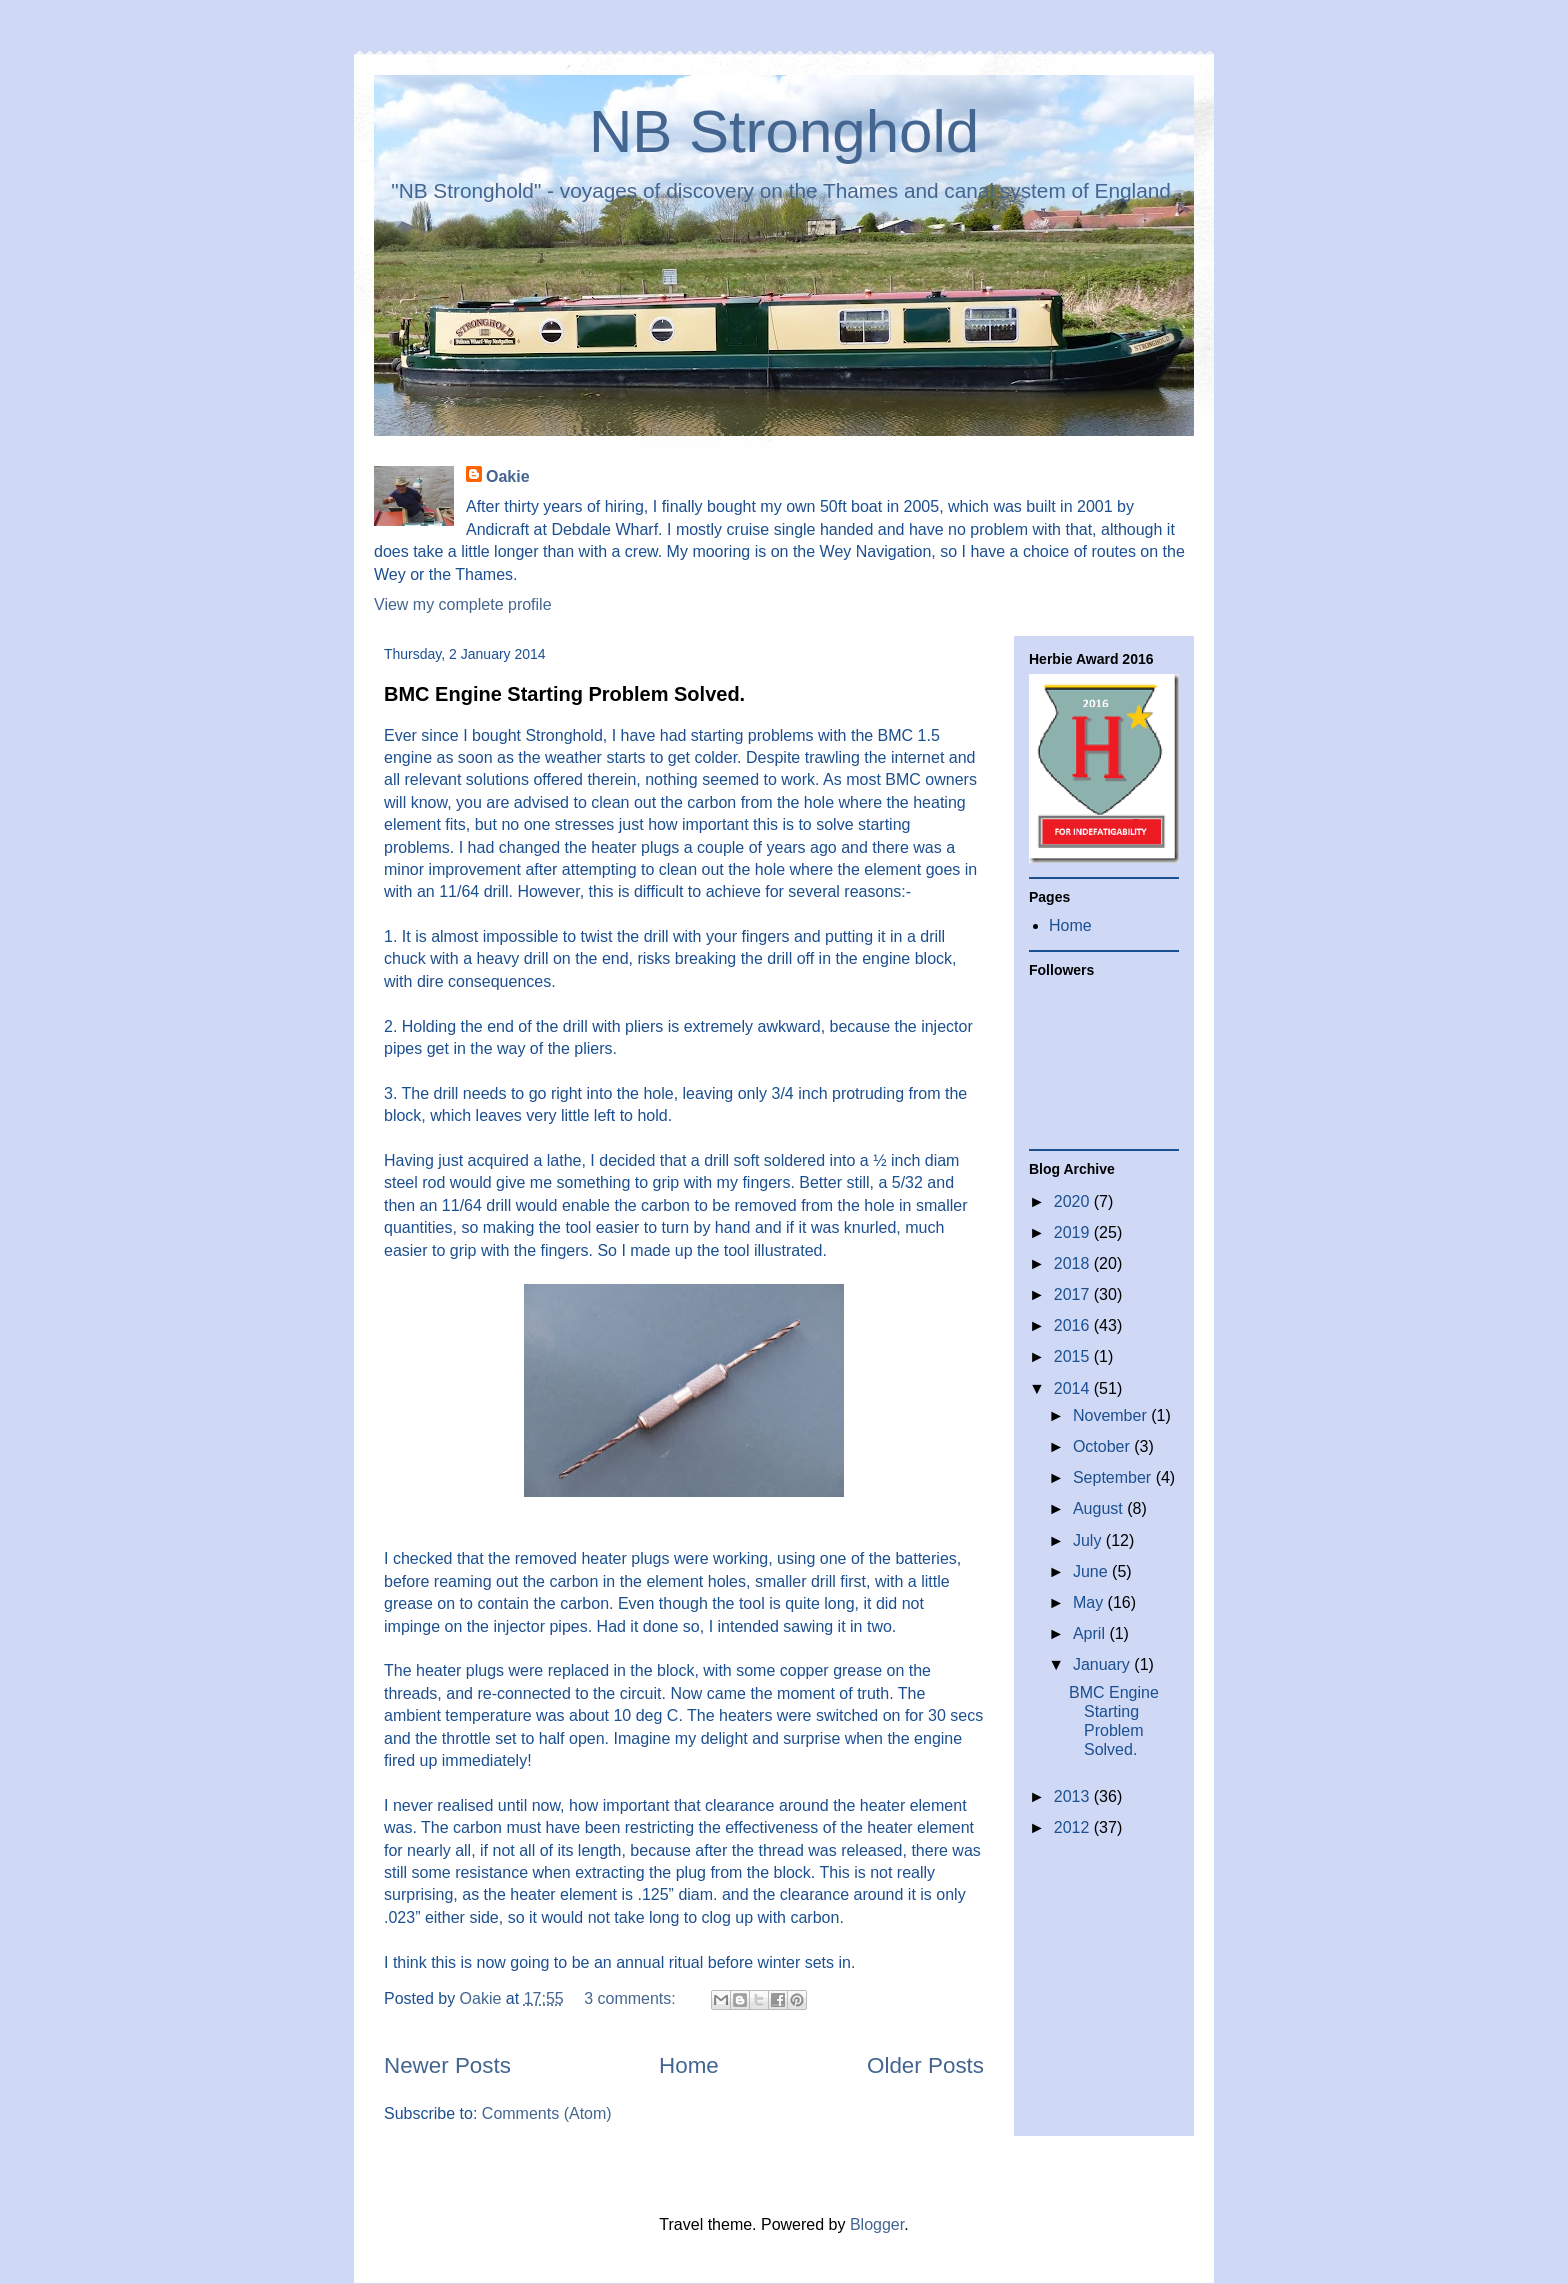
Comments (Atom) (547, 2113)
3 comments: (632, 1998)
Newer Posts (447, 2065)
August (1100, 1508)
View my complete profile (463, 604)
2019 (1074, 1232)
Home (689, 2065)
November (1112, 1415)
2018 (1074, 1263)
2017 (1074, 1294)
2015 (1074, 1356)
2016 (1074, 1325)
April (1091, 1633)
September (1114, 1477)
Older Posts (925, 2065)
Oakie (508, 476)
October (1103, 1446)
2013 (1074, 1796)
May (1090, 1602)
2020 (1074, 1201)
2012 (1074, 1827)
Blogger (877, 2224)
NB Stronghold (784, 131)
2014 (1074, 1388)
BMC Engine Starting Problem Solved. (564, 694)
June (1092, 1571)
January (1103, 1664)
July (1089, 1540)
